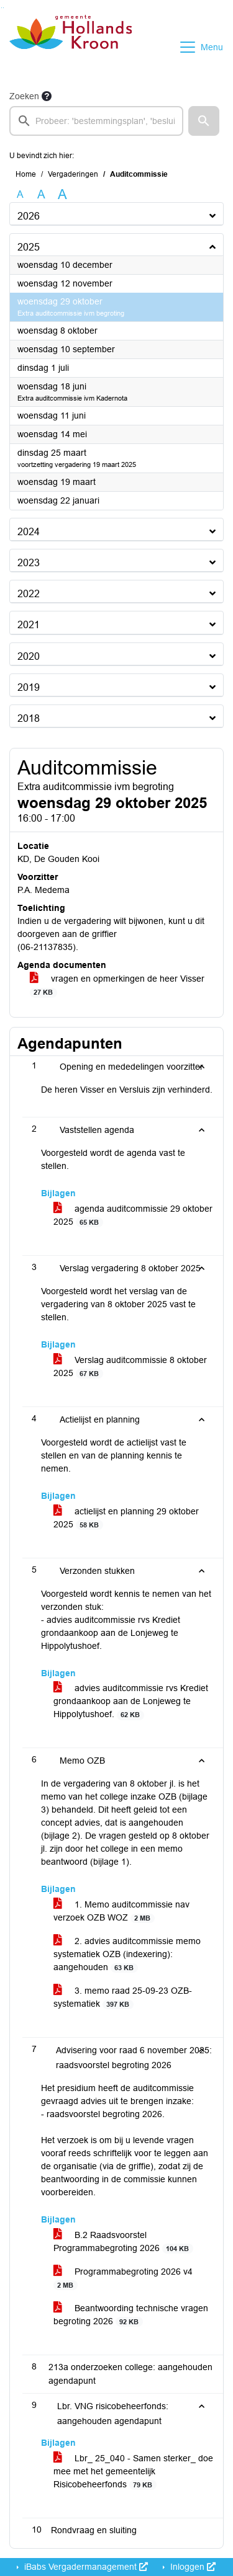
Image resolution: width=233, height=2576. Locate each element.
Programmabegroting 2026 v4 (123, 2278)
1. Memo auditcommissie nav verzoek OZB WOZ (121, 1911)
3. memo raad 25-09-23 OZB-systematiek (122, 1997)
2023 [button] (28, 562)
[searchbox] (96, 121)
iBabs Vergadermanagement (85, 2567)
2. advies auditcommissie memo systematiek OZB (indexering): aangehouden (127, 1954)
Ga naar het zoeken (1, 7)
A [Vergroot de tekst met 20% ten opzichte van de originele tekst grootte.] (41, 194)
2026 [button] (28, 216)
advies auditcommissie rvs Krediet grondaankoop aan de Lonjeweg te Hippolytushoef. (130, 1701)
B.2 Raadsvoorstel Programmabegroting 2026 (123, 2242)
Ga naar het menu (3, 7)
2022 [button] (28, 593)
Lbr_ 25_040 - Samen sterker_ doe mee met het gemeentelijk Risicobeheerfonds (133, 2471)
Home (26, 174)
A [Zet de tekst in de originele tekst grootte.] (20, 194)
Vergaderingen (73, 174)
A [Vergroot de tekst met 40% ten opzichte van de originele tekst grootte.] (62, 194)
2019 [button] (28, 687)
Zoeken (24, 96)
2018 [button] (28, 718)
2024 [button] (28, 531)
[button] (203, 121)
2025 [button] (28, 247)
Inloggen (192, 2567)
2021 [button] (28, 625)
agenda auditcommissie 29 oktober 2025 (132, 1215)
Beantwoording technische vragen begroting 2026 (130, 2315)
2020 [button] (28, 656)
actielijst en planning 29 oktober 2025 (126, 1518)
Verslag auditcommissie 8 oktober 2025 (130, 1367)
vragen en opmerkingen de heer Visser (117, 985)
